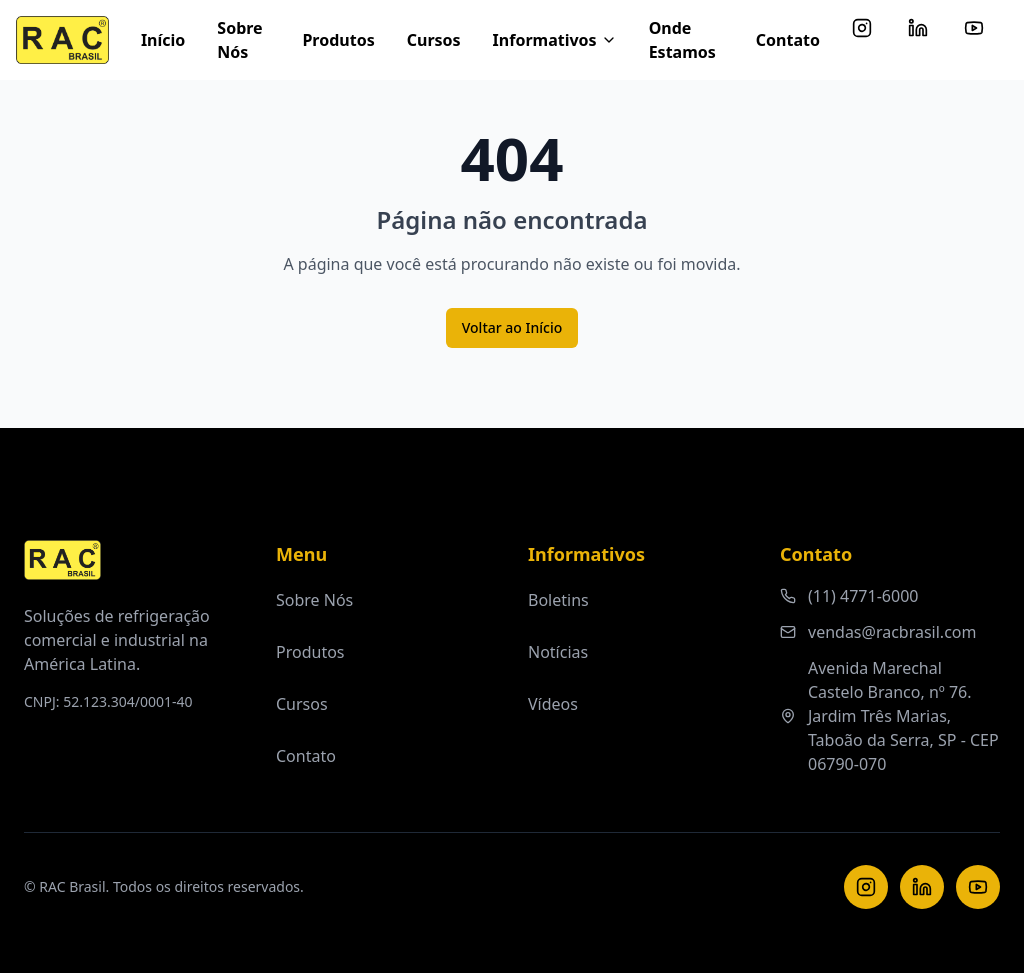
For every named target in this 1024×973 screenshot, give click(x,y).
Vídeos (553, 704)
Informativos (555, 40)
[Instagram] (866, 887)
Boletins (558, 600)
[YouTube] (978, 887)
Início (163, 40)
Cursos (434, 40)
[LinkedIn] (922, 887)
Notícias (558, 652)
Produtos (338, 40)
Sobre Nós (239, 40)
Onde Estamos (682, 40)
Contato (788, 40)
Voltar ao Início (512, 327)
